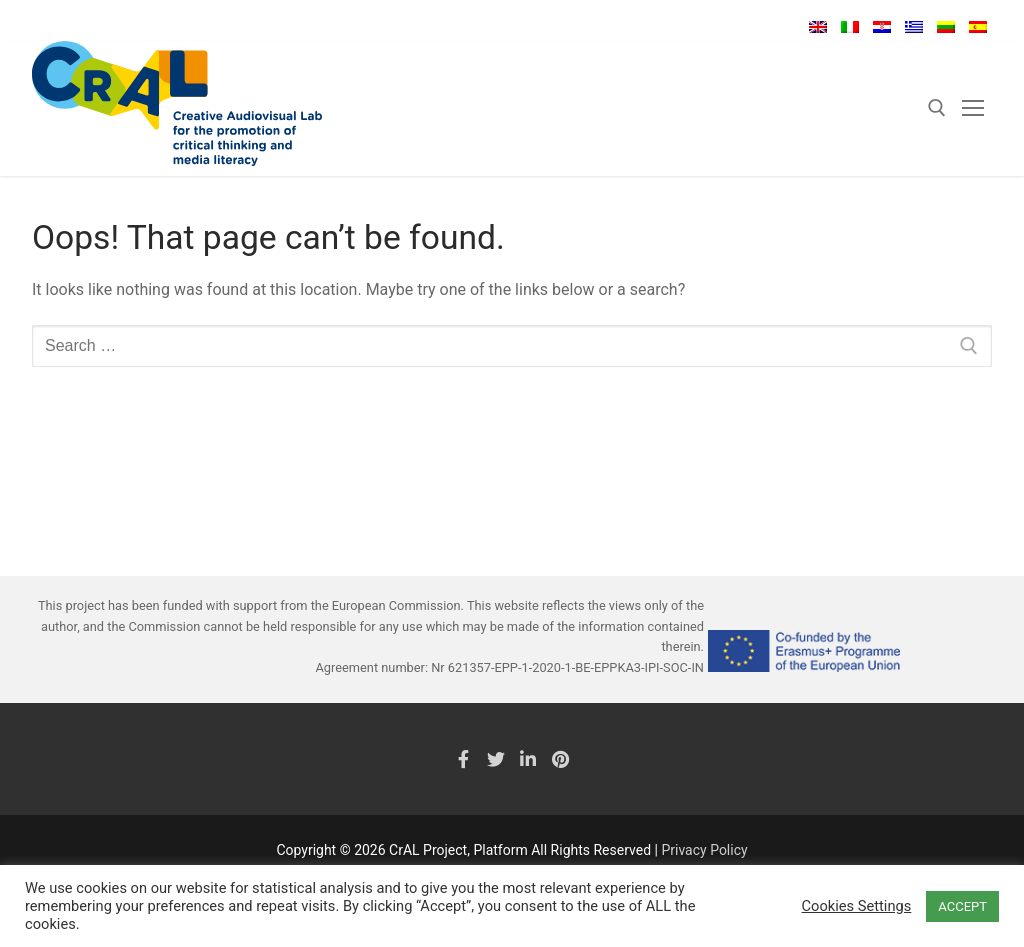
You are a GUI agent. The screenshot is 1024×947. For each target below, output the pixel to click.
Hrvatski (882, 27)
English (818, 27)
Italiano (850, 27)
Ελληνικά (914, 27)
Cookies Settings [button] (857, 906)
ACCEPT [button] (962, 906)
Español (978, 27)
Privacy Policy (704, 850)
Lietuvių (946, 27)
